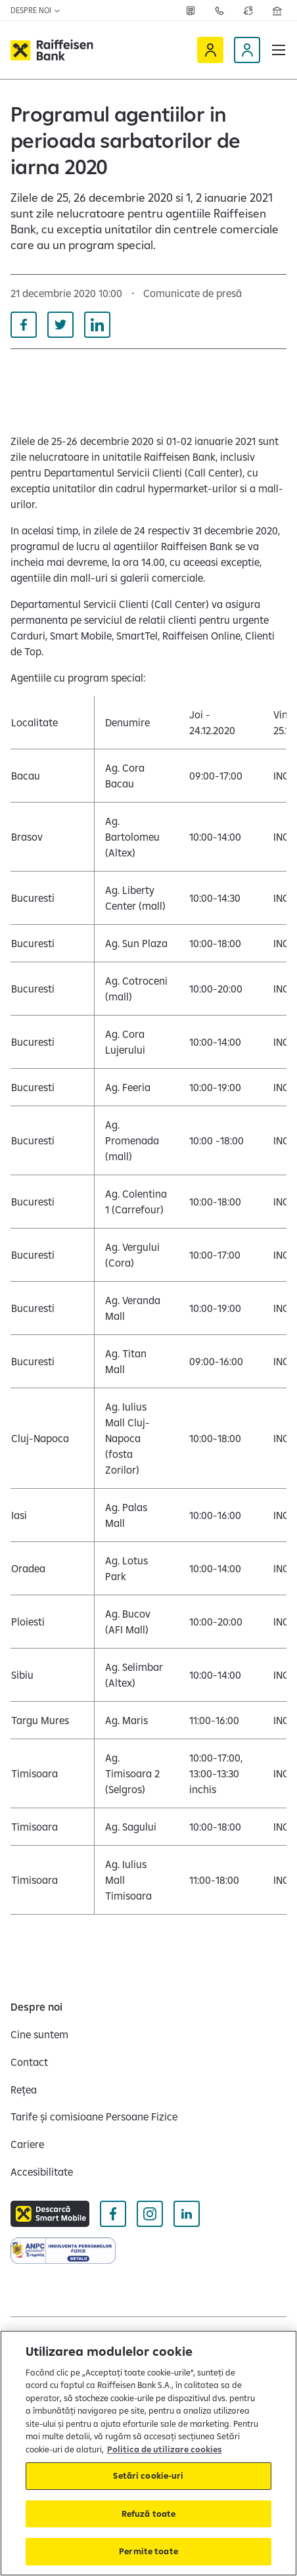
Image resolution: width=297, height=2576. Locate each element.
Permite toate (148, 2551)
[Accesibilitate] (42, 2172)
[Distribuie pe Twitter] (60, 325)
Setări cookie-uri (148, 2475)
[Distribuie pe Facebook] (24, 325)
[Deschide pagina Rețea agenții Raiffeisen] (277, 10)
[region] (148, 2453)
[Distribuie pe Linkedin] (97, 325)
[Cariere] (27, 2144)
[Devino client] (247, 50)
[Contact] (29, 2062)
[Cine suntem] (39, 2034)
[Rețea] (190, 10)
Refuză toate (149, 2513)
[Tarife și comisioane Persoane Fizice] (94, 2116)
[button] (278, 50)
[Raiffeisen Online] (210, 50)
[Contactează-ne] (219, 10)
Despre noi (36, 10)
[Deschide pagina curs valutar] (248, 10)
